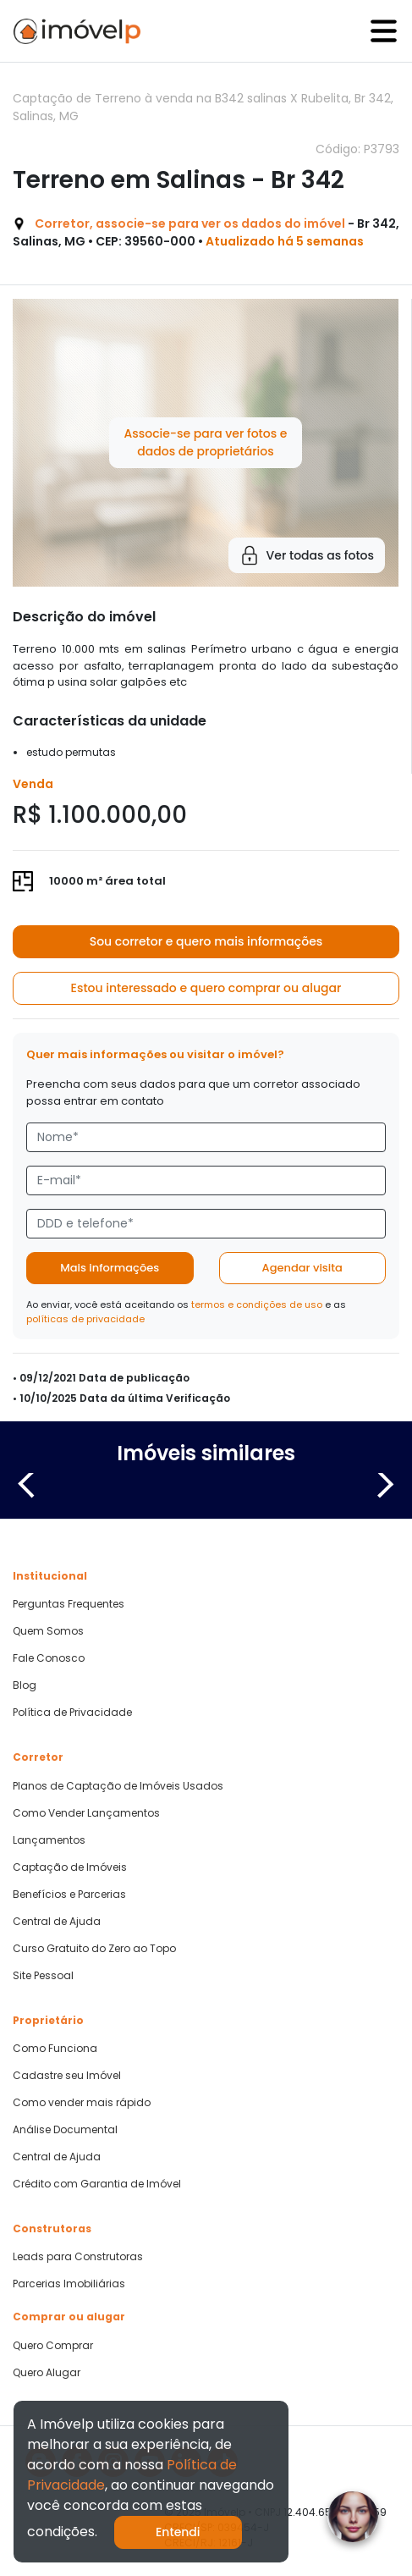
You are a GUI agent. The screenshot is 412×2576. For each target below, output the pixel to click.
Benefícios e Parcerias (69, 1894)
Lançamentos (49, 1840)
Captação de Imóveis (70, 1867)
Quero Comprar (53, 2346)
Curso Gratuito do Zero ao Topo (94, 1949)
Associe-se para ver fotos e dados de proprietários (205, 442)
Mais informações (109, 1268)
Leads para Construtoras (78, 2257)
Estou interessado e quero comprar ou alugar (206, 987)
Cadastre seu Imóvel (67, 2076)
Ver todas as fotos (306, 555)
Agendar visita (302, 1268)
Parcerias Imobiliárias (69, 2284)
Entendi (178, 2532)
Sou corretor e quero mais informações (206, 941)
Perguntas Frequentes (68, 1604)
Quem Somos (48, 1631)
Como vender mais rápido (82, 2103)
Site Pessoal (43, 1976)
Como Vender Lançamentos (86, 1813)
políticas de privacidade (85, 1319)
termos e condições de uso (256, 1304)
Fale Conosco (49, 1658)
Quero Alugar (46, 2373)
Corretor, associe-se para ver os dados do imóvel (190, 223)
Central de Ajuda (57, 1922)
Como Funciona (55, 2049)
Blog (24, 1685)
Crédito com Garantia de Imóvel (97, 2184)
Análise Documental (65, 2130)
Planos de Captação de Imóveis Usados (118, 1786)
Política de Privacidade (72, 1712)
